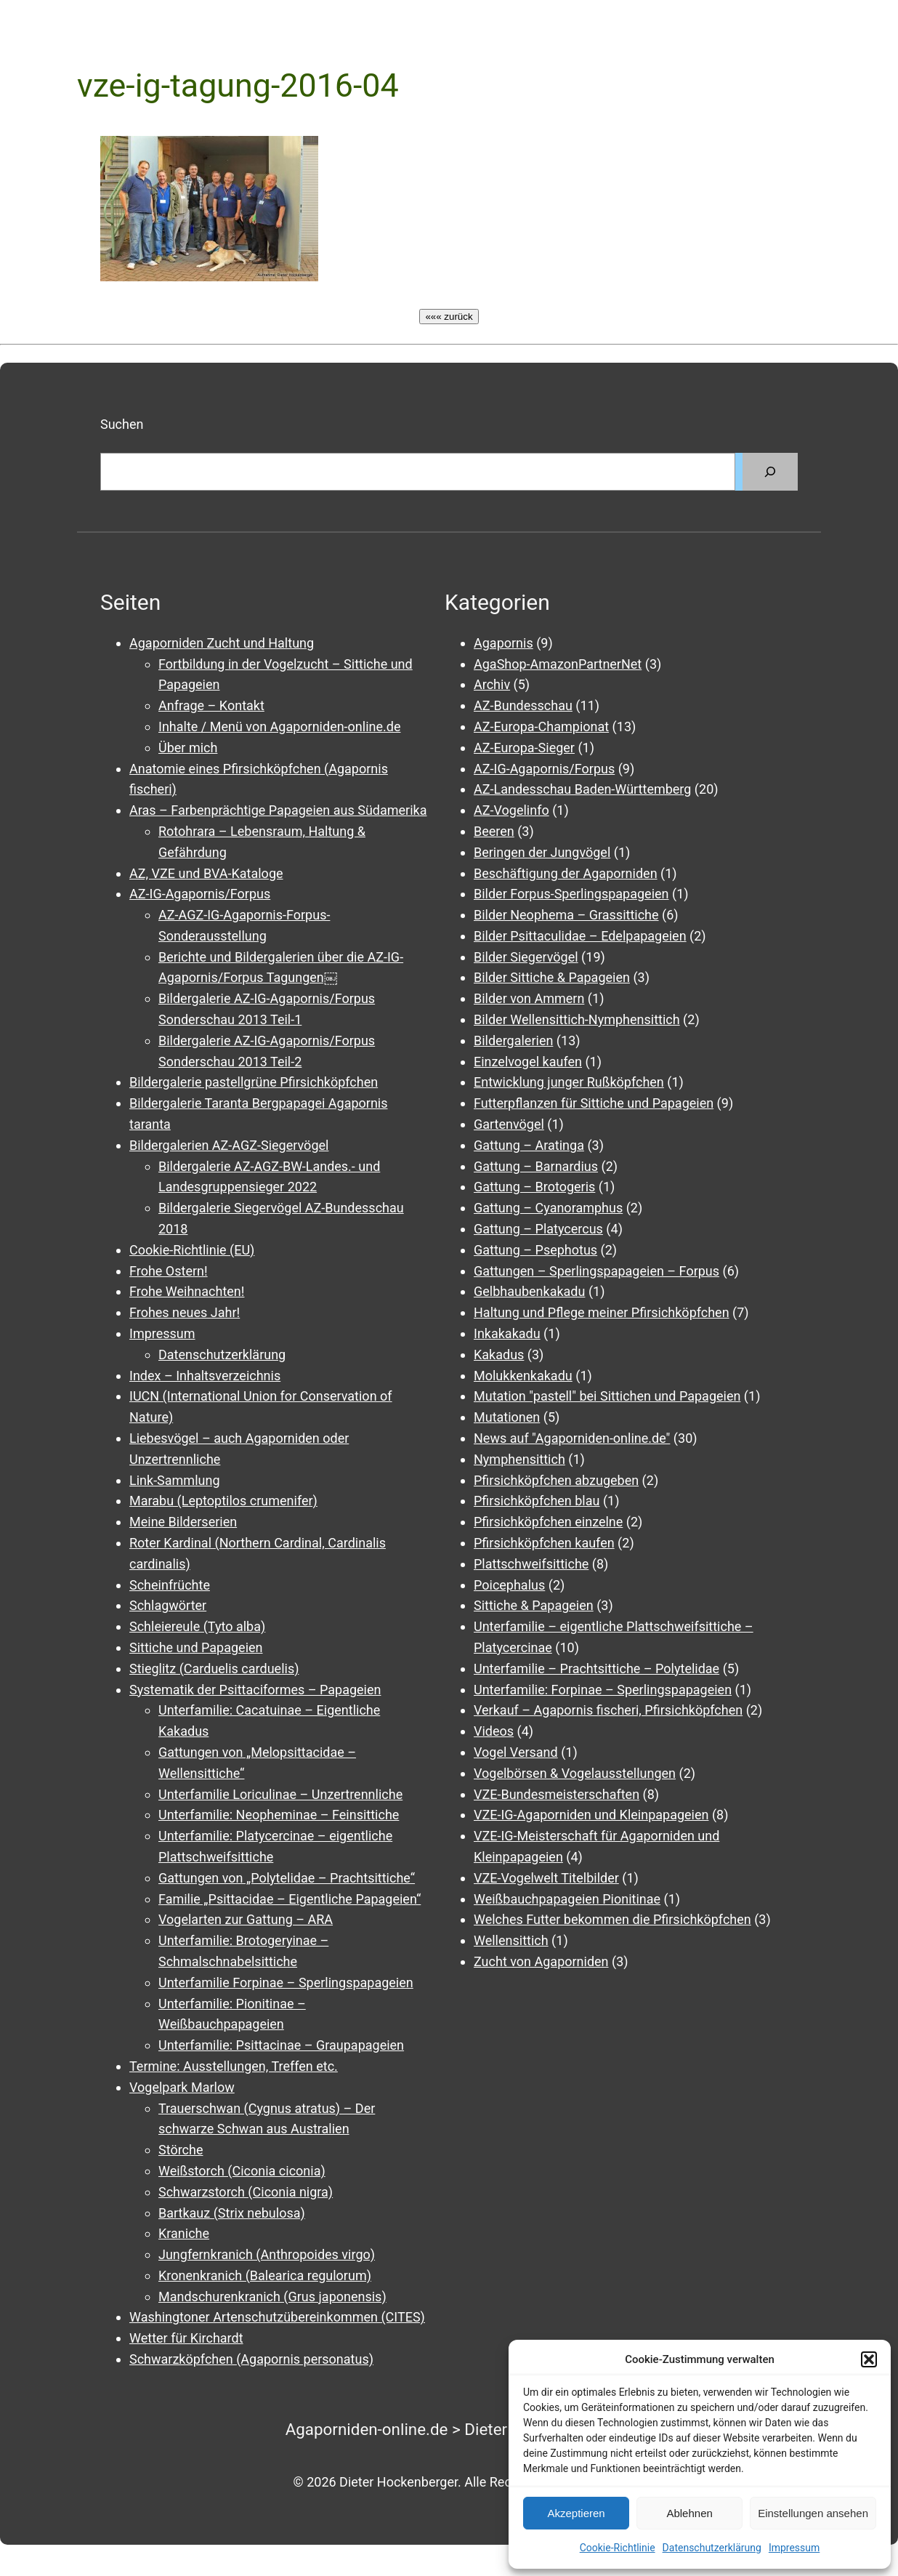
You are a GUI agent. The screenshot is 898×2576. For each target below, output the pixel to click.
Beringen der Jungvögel (542, 852)
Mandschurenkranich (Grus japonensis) (272, 2296)
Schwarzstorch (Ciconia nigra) (245, 2191)
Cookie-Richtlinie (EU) (191, 1249)
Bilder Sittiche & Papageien (552, 977)
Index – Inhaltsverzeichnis (204, 1375)
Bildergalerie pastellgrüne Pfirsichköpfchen (253, 1082)
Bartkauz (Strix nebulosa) (231, 2213)
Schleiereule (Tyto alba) (197, 1626)
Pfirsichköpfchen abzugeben (556, 1480)
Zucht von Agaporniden (541, 1961)
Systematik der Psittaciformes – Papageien (255, 1689)
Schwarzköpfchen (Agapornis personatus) (251, 2359)
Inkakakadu (507, 1333)
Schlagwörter (167, 1605)
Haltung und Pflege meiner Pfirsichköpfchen (601, 1312)
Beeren (494, 831)
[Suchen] (770, 472)
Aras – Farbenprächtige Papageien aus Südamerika (277, 810)
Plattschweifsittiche (531, 1563)
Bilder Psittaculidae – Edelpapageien (580, 935)
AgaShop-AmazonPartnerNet (558, 664)
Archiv (492, 684)
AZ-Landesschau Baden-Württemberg (582, 789)
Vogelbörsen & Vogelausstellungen (575, 1773)
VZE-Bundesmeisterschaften (556, 1794)
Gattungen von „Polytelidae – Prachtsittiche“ (286, 1877)
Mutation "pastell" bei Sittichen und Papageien (607, 1396)
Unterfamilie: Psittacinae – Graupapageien (281, 2045)
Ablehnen (689, 2513)
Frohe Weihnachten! (186, 1291)
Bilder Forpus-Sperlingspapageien (571, 893)
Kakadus (499, 1354)
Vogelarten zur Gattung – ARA (245, 1919)
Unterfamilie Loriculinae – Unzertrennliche (280, 1794)
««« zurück (448, 316)
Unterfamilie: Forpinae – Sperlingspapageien (603, 1689)
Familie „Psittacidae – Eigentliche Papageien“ (289, 1899)
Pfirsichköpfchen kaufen (544, 1542)
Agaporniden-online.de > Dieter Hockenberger (449, 2429)
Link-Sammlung (174, 1480)
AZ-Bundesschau (523, 705)
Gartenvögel (509, 1124)
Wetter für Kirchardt (186, 2338)
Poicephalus (509, 1585)
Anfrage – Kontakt (211, 705)
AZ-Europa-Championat (541, 726)
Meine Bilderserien (183, 1521)
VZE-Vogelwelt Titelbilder (546, 1877)
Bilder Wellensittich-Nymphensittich (577, 1019)
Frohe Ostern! (168, 1271)
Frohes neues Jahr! (184, 1312)
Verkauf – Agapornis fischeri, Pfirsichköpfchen (608, 1710)
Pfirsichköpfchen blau (536, 1500)
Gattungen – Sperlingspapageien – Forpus (596, 1271)
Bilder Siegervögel (526, 957)
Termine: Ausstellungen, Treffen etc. (233, 2066)
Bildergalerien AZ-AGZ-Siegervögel (228, 1145)
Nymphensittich (519, 1459)
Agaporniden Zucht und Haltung (221, 643)
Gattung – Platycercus (538, 1228)
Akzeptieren (575, 2513)
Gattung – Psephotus (535, 1249)
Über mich (187, 747)
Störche (180, 2149)
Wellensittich (511, 1940)
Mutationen (507, 1417)
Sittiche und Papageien (196, 1647)
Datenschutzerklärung (712, 2547)
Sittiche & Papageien (534, 1605)
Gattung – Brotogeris (534, 1186)
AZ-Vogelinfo (511, 810)
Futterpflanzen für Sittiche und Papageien (593, 1103)
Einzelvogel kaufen (528, 1061)
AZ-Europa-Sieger (524, 747)
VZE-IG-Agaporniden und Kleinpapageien (591, 1814)
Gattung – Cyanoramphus (548, 1207)
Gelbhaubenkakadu (529, 1291)
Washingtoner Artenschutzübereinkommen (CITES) (277, 2317)
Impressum (794, 2547)
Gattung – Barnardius (536, 1166)
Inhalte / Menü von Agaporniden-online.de (279, 726)
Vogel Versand (516, 1752)
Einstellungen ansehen (813, 2513)
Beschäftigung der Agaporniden (566, 873)
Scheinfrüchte (169, 1585)
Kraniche (183, 2233)
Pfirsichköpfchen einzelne (548, 1521)
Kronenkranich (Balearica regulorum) (264, 2275)
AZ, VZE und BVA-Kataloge (206, 873)
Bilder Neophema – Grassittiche (566, 914)
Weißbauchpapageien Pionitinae (567, 1899)
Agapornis (503, 643)
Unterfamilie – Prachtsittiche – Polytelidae (596, 1668)
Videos (494, 1731)
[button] (869, 2359)
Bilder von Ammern (529, 998)
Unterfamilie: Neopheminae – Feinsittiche (278, 1814)
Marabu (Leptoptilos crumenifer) (223, 1500)
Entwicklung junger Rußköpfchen (569, 1082)
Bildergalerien (513, 1040)
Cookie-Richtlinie (617, 2547)
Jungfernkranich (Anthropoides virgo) (266, 2254)
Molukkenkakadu (523, 1375)
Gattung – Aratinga (529, 1145)
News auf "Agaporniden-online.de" (572, 1438)
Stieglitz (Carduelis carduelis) (214, 1668)
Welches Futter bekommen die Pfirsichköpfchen (612, 1919)
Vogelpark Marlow (182, 2087)
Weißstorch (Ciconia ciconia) (241, 2170)
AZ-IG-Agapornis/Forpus (199, 893)
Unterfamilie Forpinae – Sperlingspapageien (285, 1982)
